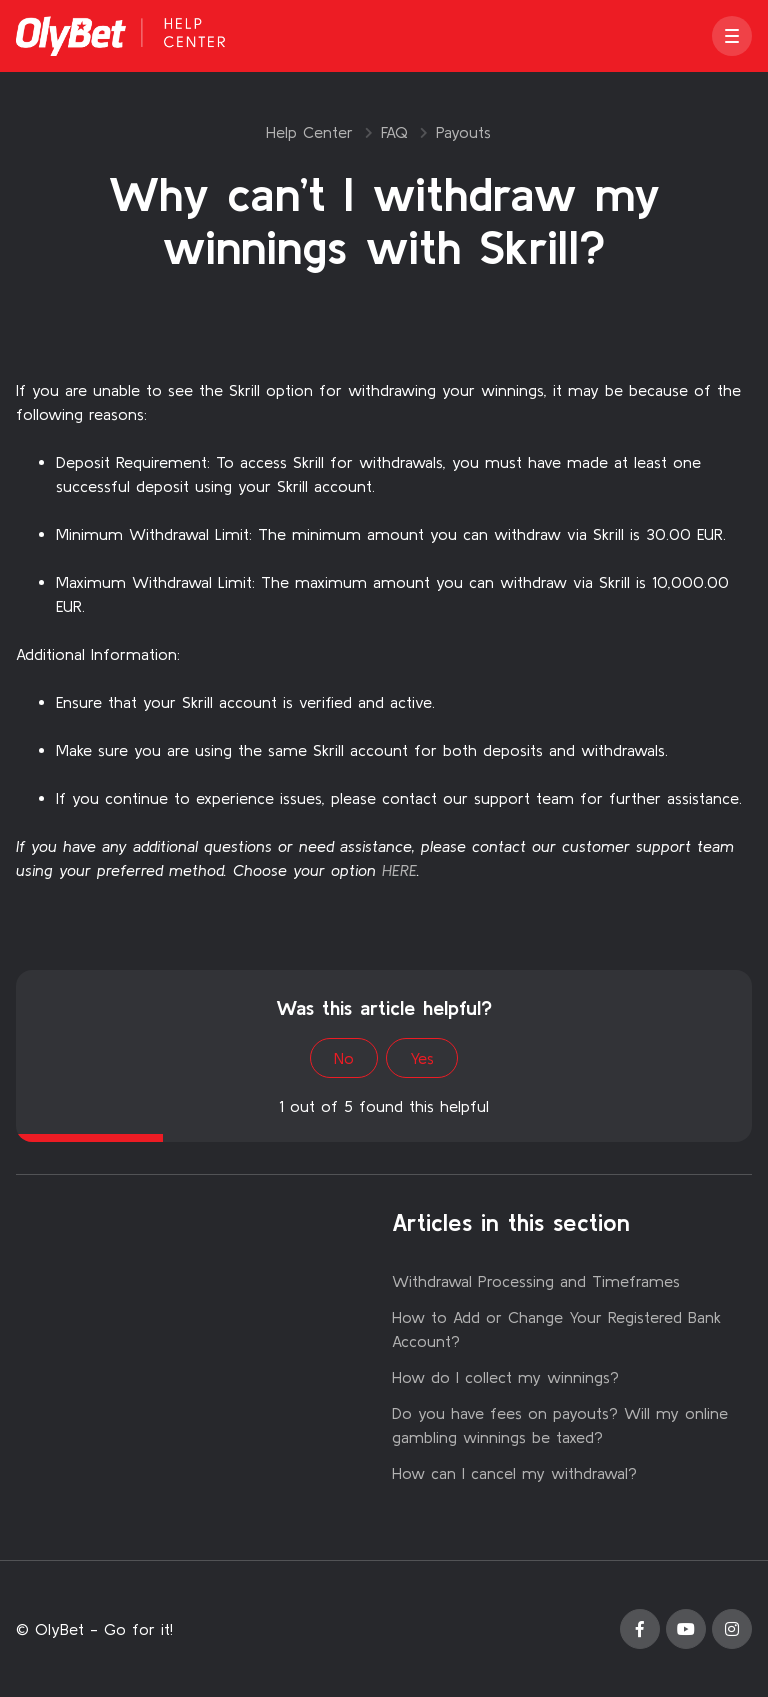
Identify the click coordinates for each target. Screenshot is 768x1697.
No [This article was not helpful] (344, 1058)
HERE (399, 870)
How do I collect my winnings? (505, 1377)
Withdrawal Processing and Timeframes (536, 1281)
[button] (732, 36)
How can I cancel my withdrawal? (514, 1473)
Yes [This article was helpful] (422, 1058)
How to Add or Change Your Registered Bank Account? (556, 1329)
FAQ (394, 132)
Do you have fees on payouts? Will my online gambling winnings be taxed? (560, 1425)
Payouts (463, 132)
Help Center (309, 132)
